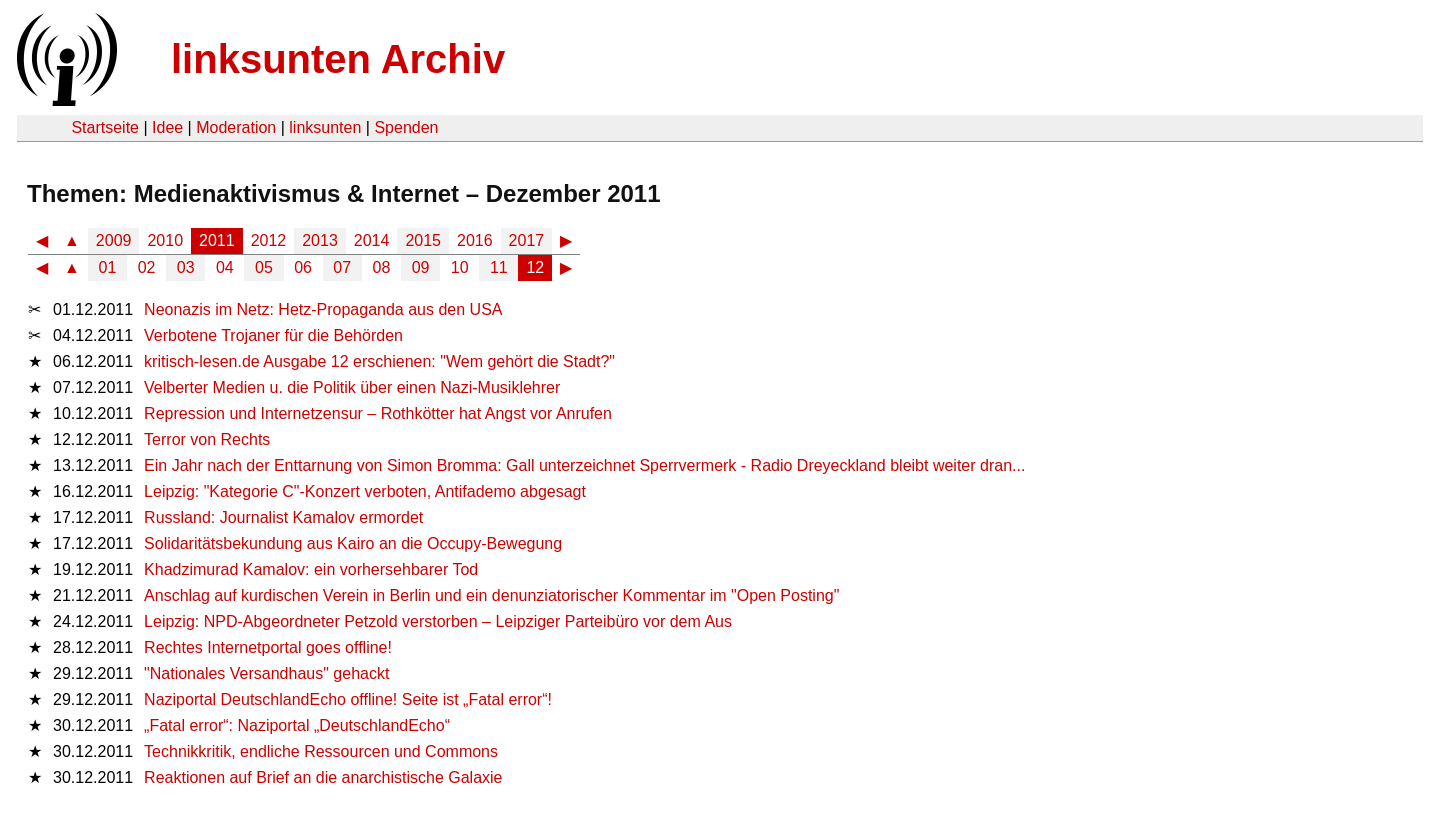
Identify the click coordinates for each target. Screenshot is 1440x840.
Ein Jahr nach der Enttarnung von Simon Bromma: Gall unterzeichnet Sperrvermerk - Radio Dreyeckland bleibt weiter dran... (584, 465)
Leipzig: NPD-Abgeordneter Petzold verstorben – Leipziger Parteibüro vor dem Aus (438, 621)
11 (499, 267)
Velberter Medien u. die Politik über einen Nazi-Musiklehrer (352, 387)
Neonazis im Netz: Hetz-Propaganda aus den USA (323, 309)
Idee (167, 127)
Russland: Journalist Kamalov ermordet (283, 517)
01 (108, 267)
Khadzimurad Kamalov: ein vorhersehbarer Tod (311, 569)
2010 (165, 240)
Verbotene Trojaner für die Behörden (273, 335)
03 (186, 267)
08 (382, 267)
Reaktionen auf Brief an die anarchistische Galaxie (323, 777)
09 (421, 267)
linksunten (325, 127)
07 (342, 267)
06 (303, 267)
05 (264, 267)
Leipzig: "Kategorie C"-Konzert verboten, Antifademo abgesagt (365, 491)
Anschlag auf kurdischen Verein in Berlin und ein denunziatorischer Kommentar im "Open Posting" (491, 595)
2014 (372, 240)
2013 (320, 240)
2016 (475, 240)
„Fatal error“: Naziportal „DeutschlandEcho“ (297, 725)
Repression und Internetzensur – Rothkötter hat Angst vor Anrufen (378, 413)
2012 (269, 240)
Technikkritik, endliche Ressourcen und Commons (321, 751)
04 (225, 267)
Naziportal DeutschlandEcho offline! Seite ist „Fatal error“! (348, 699)
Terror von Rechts (207, 439)
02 (147, 267)
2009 (114, 240)
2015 (423, 240)
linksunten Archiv (338, 59)
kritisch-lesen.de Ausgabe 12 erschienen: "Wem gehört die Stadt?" (379, 361)
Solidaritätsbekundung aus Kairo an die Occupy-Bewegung (353, 543)
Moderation (236, 127)
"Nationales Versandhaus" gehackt (266, 673)
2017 (527, 240)
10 (460, 267)
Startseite (105, 127)
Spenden (406, 127)
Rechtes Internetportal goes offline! (268, 647)
